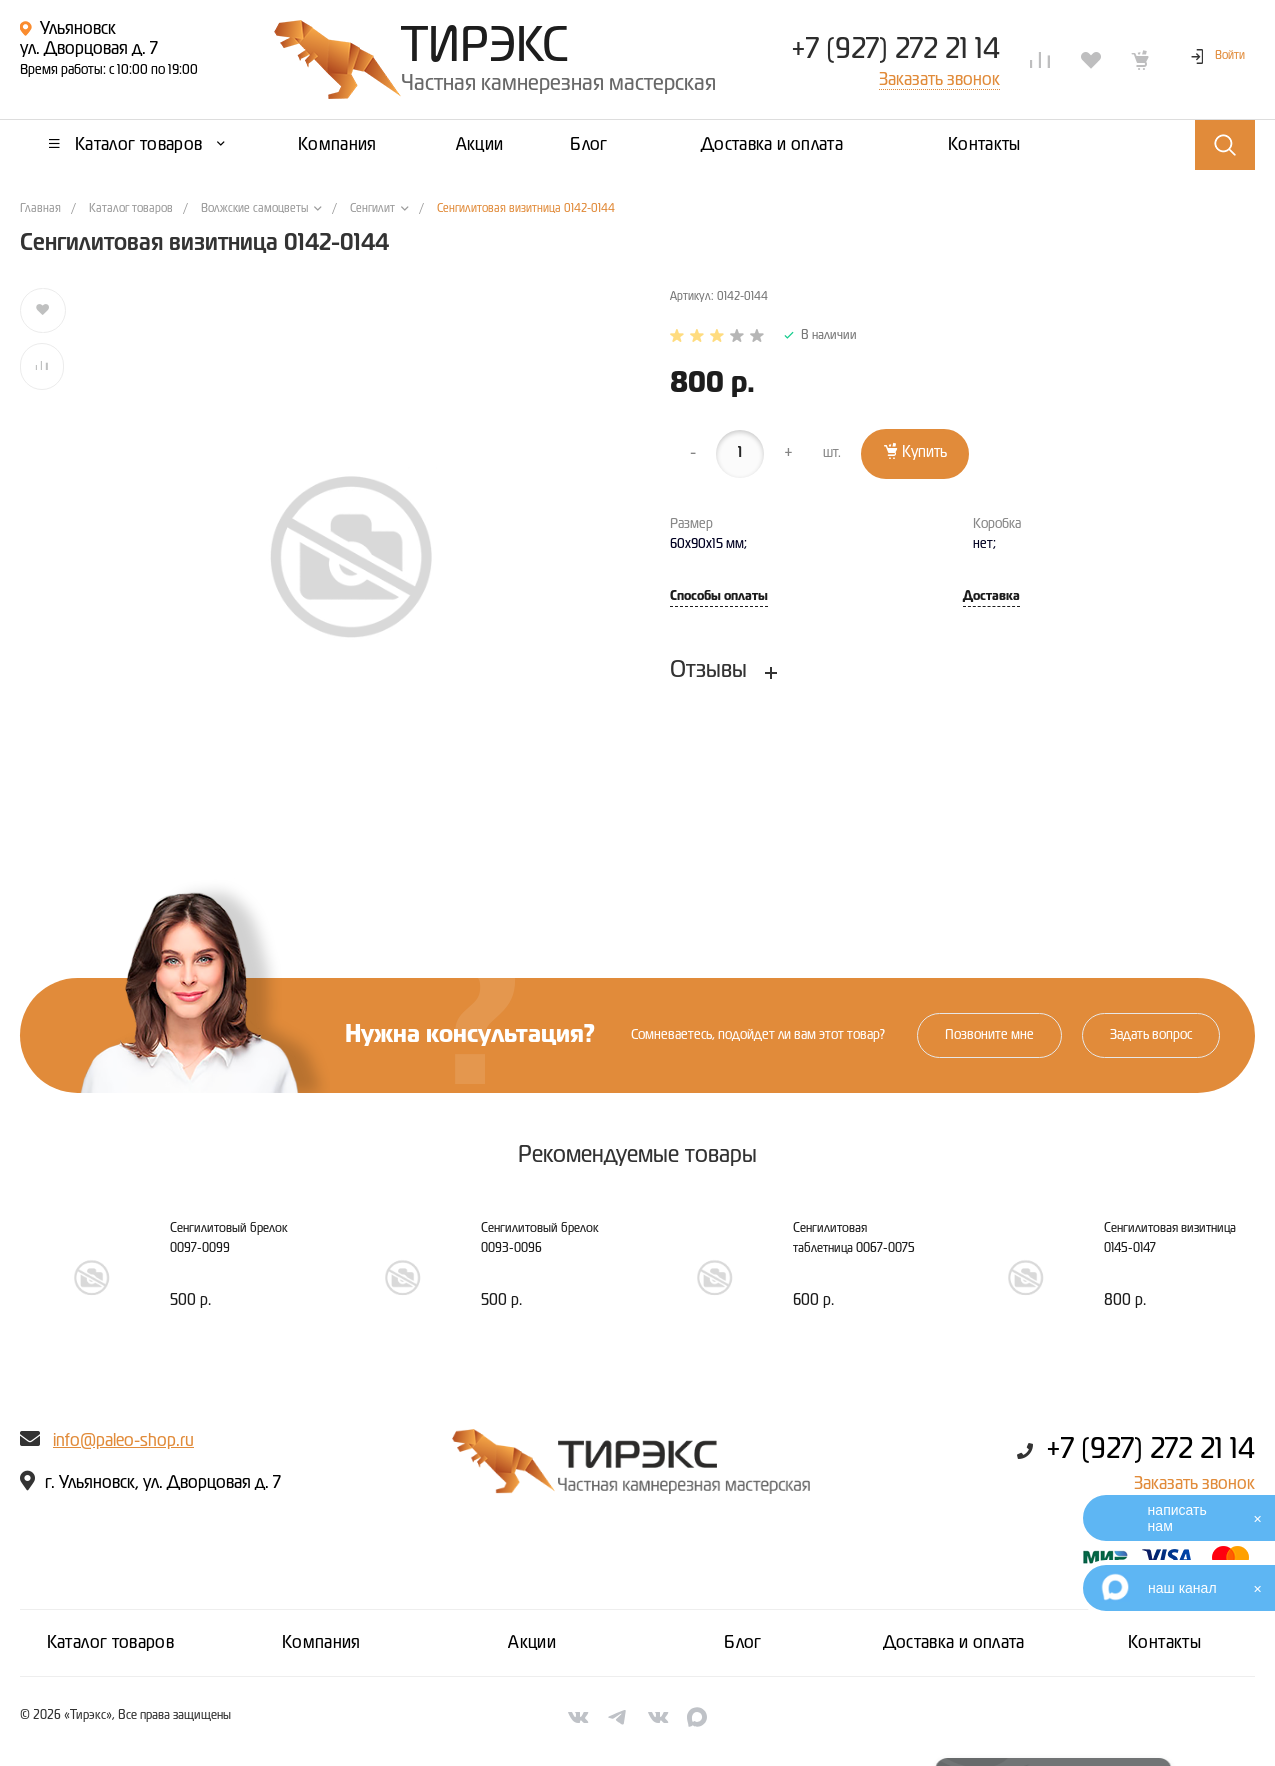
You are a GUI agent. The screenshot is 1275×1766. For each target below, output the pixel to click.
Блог (742, 1643)
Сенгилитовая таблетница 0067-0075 (854, 1238)
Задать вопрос (1151, 1035)
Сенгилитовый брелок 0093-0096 (540, 1238)
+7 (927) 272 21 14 (895, 50)
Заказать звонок (1194, 1484)
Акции (532, 1643)
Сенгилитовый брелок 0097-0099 (229, 1238)
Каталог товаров (110, 1643)
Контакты (1164, 1643)
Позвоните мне (989, 1035)
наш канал (1182, 1588)
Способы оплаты (719, 596)
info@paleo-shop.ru (123, 1441)
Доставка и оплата (954, 1643)
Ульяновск (78, 29)
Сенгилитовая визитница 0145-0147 (1170, 1238)
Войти (1230, 56)
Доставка (991, 596)
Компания (321, 1643)
